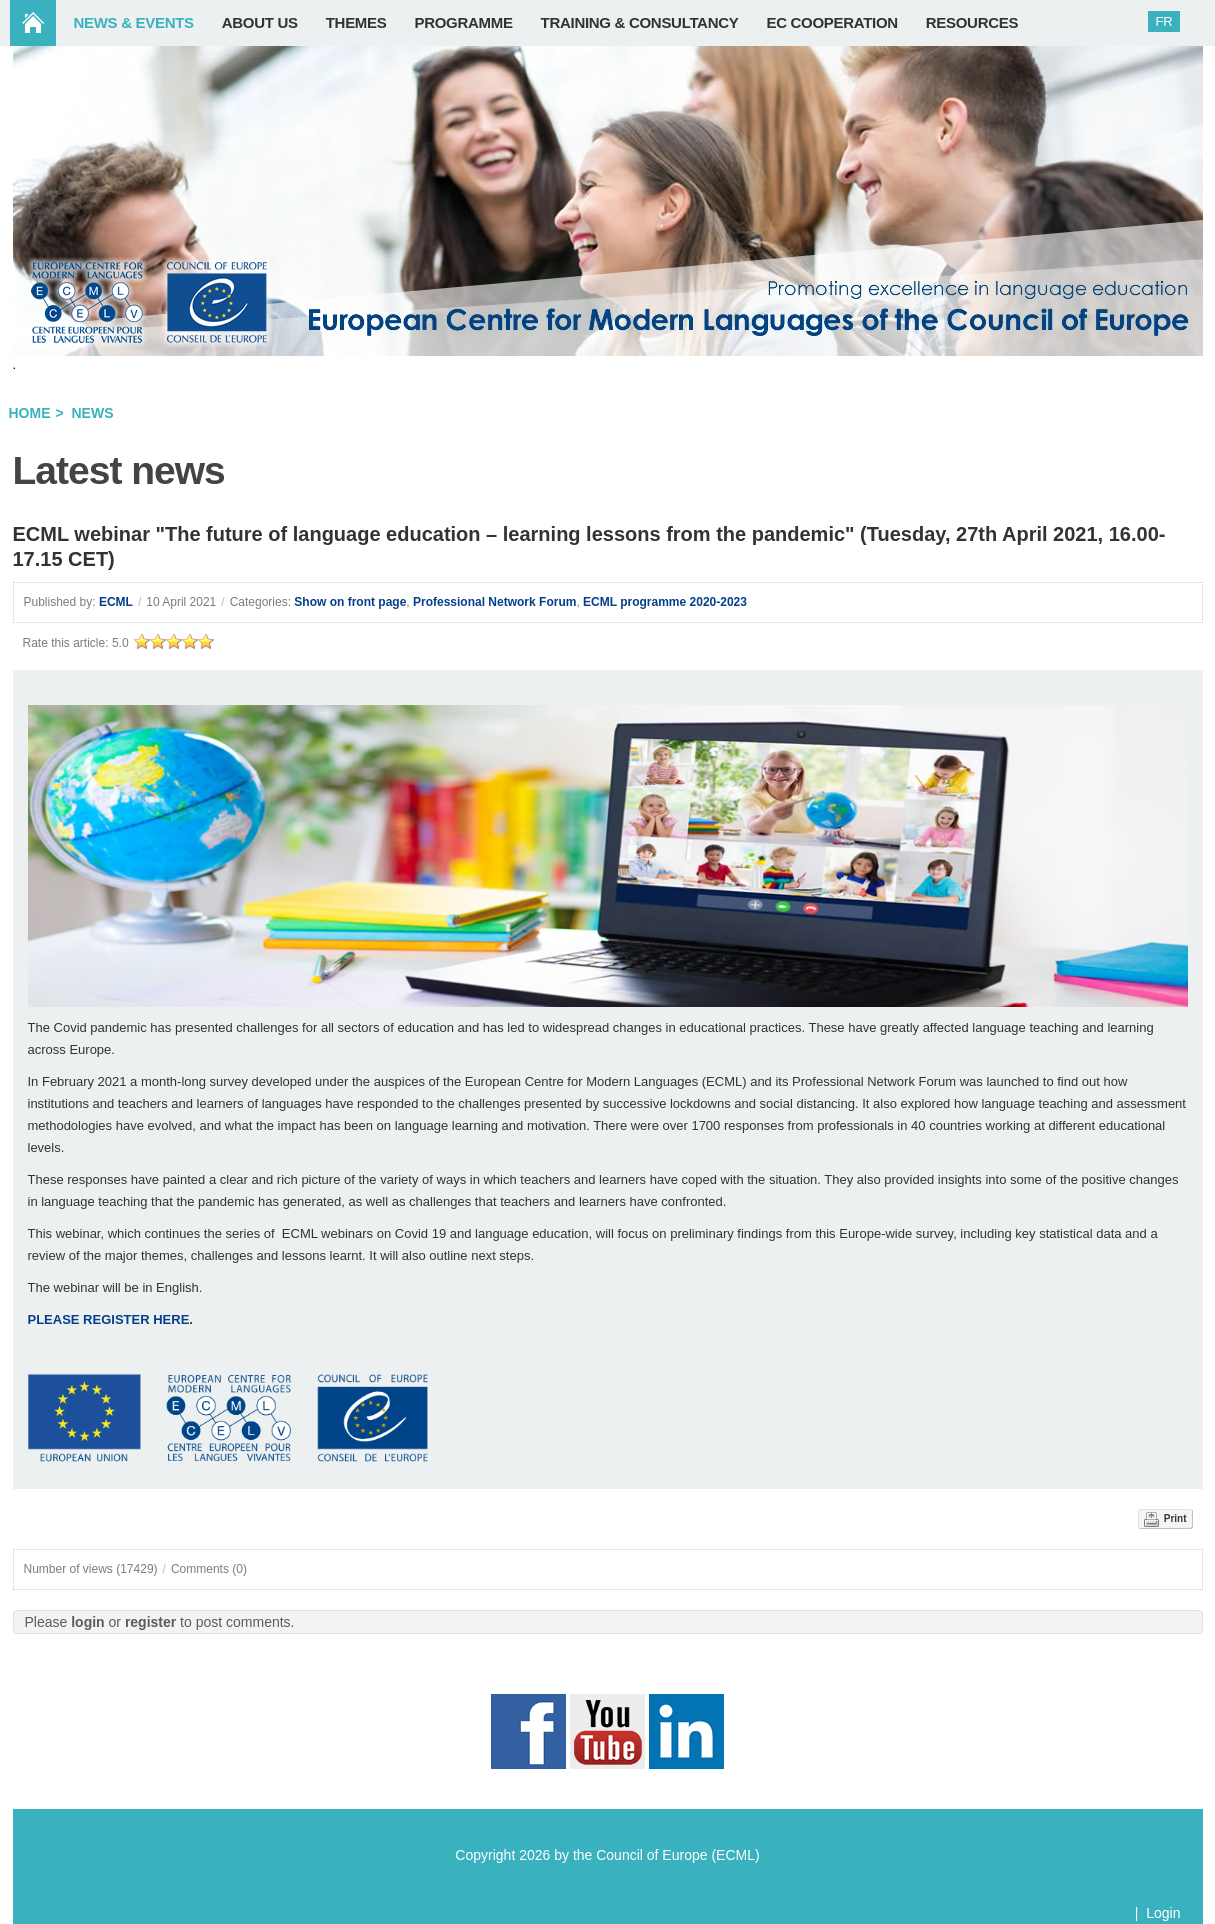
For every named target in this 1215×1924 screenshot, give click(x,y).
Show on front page (350, 602)
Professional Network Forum (494, 602)
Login (1163, 1913)
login (87, 1622)
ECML (116, 602)
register (150, 1622)
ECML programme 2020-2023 (665, 602)
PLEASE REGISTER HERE (109, 1319)
